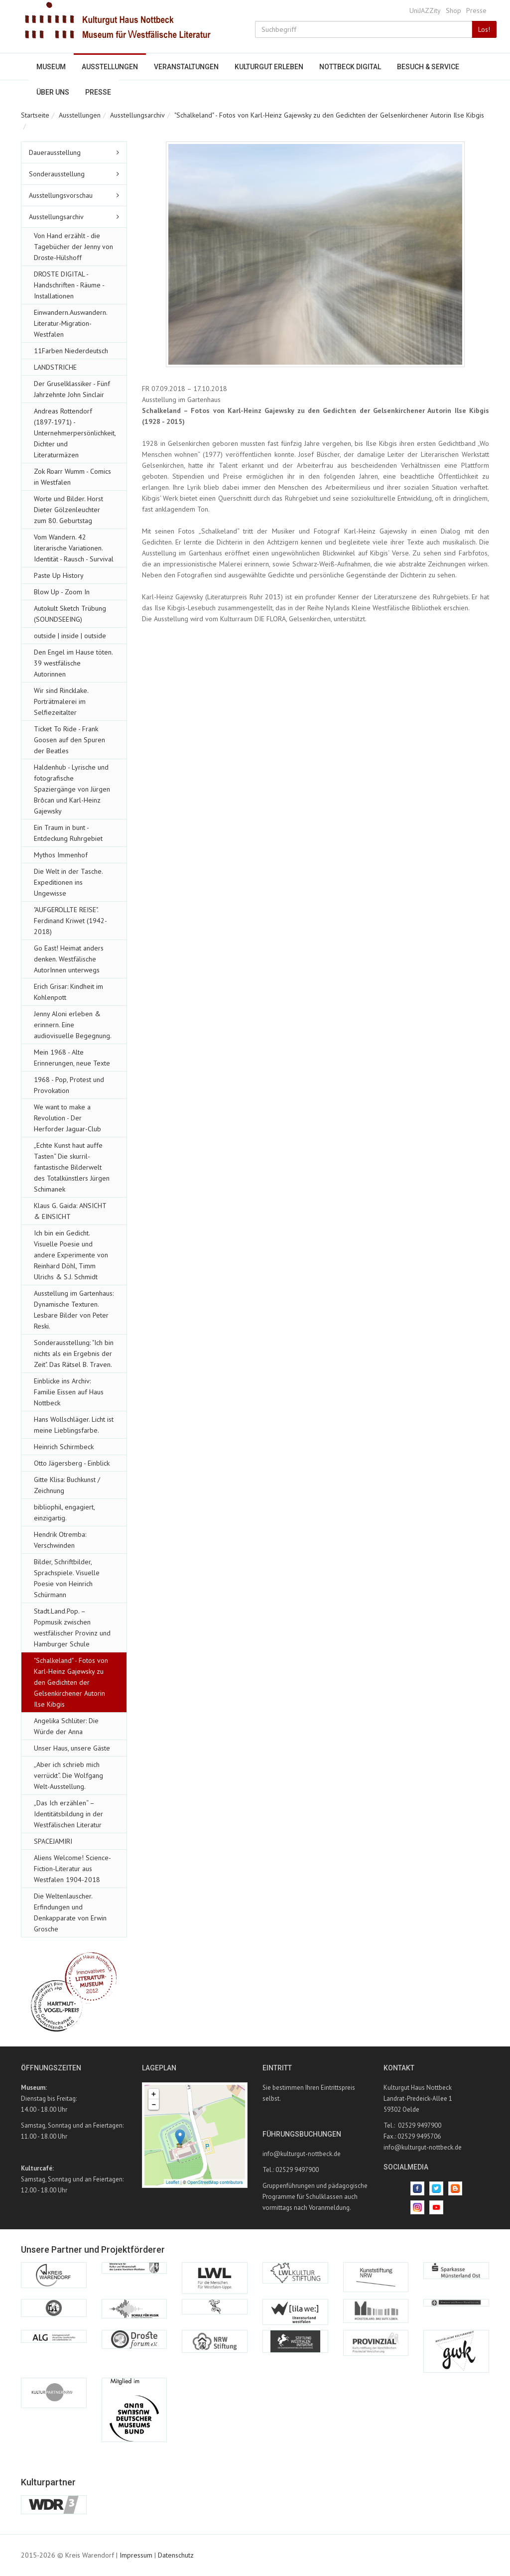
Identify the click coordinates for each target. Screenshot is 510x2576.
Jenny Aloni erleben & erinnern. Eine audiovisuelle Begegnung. (73, 1024)
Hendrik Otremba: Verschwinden (60, 1540)
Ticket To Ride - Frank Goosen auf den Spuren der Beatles (69, 739)
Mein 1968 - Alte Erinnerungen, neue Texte (72, 1058)
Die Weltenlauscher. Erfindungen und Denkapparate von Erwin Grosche (70, 1912)
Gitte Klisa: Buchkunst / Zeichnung (67, 1485)
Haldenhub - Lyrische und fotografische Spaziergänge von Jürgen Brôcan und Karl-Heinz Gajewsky (72, 789)
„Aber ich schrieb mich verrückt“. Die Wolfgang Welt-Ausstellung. (68, 1775)
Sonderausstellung (57, 173)
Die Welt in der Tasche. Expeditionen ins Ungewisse (68, 882)
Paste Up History (59, 575)
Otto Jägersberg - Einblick (72, 1463)
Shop (453, 10)
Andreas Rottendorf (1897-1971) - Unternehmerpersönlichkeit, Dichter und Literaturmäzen (75, 433)
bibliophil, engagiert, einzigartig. (64, 1512)
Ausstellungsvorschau (61, 195)
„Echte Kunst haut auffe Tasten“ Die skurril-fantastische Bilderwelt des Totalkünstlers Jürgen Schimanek (72, 1167)
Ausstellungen (110, 67)
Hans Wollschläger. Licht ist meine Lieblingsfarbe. (74, 1425)
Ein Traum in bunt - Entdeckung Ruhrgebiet (68, 833)
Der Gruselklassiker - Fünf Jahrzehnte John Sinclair (72, 389)
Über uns (52, 92)
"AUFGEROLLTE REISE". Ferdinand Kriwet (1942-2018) (70, 920)
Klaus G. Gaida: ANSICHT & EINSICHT (70, 1211)
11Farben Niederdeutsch (71, 350)
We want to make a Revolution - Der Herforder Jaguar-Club (67, 1117)
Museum (51, 67)
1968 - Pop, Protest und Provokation (69, 1085)
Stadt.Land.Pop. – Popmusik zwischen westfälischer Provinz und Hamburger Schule (72, 1627)
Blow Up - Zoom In (62, 591)
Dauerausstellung (55, 152)
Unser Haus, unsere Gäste (72, 1748)
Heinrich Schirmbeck (64, 1446)
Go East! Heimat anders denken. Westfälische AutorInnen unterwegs (69, 959)
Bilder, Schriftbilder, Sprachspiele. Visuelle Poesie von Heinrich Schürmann (67, 1578)
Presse (476, 10)
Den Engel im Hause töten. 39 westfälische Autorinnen (73, 663)
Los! (484, 29)
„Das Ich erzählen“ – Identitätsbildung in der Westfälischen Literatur (68, 1813)
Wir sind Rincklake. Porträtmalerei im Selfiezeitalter (61, 701)
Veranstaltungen (186, 67)
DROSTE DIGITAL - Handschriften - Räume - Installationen (69, 285)
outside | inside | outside (70, 635)
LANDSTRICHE (55, 367)
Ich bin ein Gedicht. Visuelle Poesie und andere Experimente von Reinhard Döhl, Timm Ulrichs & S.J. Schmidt (71, 1254)
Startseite (35, 115)
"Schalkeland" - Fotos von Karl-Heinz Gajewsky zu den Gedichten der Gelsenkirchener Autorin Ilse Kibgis (329, 115)
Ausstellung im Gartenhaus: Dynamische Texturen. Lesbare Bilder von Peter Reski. (74, 1310)
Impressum (136, 2555)
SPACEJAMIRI (53, 1841)
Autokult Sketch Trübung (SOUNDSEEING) (70, 614)
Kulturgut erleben (269, 67)
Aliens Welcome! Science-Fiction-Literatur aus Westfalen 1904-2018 (72, 1868)
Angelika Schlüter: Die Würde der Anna (66, 1726)
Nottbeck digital (350, 67)
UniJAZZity (425, 10)
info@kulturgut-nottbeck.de (301, 2154)
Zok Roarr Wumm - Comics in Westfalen (72, 477)
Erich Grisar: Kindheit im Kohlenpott (68, 992)
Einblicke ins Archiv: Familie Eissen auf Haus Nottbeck (69, 1391)
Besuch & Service (428, 67)
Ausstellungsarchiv (137, 115)
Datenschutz (176, 2555)
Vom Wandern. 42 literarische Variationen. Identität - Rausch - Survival (74, 548)
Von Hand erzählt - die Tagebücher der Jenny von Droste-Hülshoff (73, 246)
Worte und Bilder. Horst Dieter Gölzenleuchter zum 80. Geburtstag (68, 509)
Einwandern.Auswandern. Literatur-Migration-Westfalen (70, 323)
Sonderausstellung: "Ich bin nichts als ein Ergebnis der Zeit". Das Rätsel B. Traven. (74, 1353)
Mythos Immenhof (61, 854)
